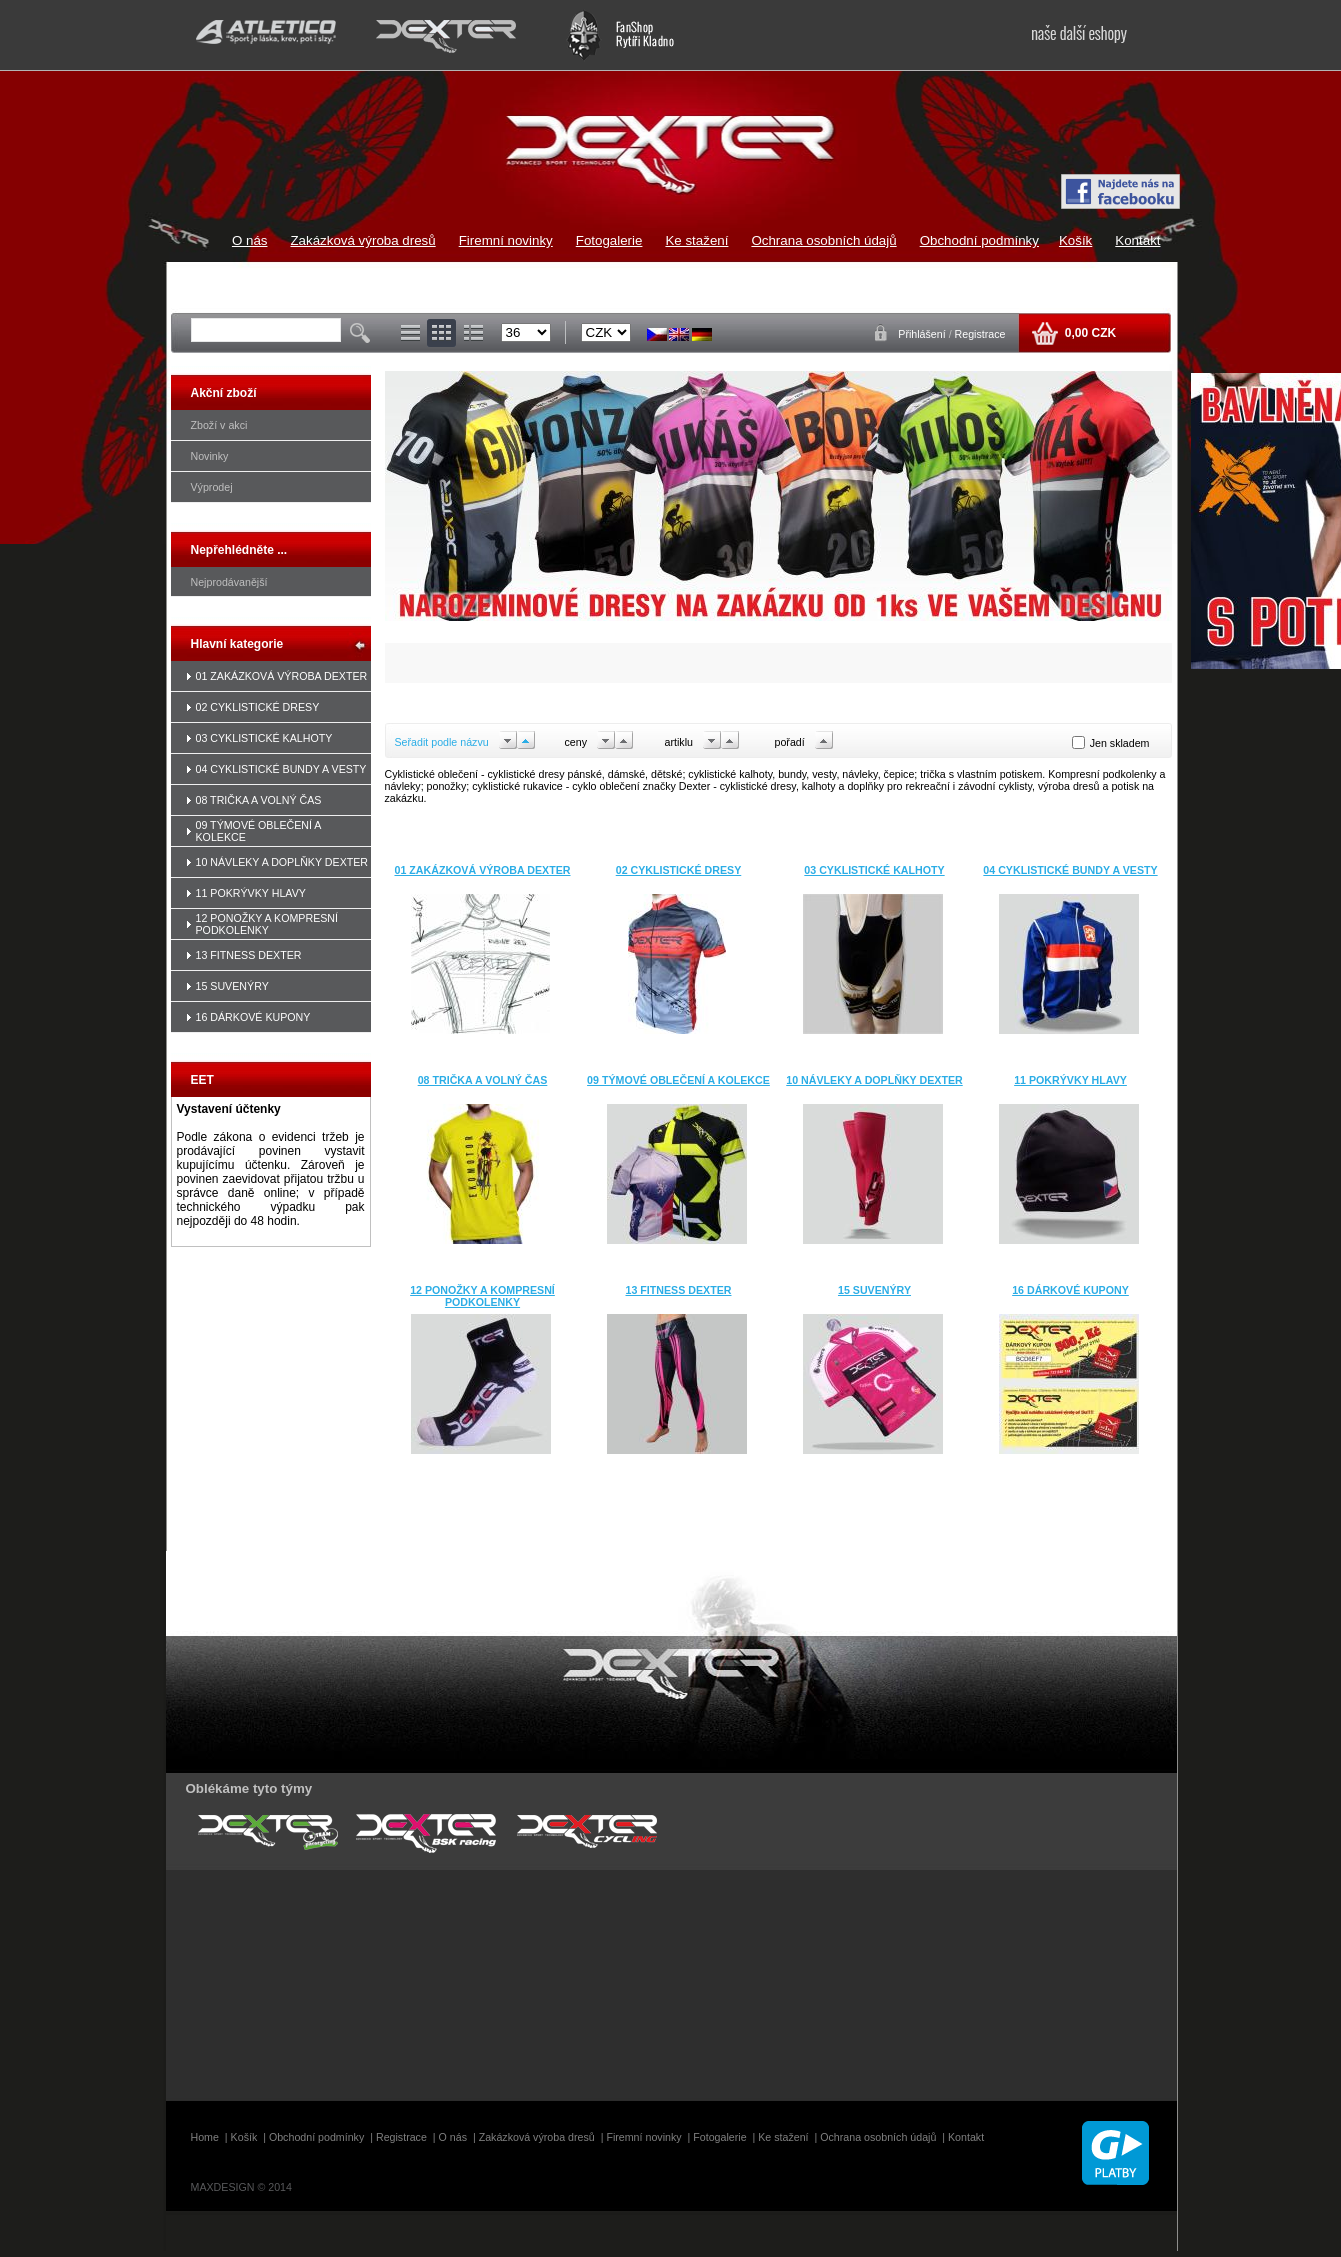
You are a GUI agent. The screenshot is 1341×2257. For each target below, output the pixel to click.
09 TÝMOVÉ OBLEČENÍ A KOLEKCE (678, 1080)
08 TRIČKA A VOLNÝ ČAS (259, 800)
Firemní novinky (506, 240)
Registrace (980, 334)
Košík (1075, 240)
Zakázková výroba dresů (362, 240)
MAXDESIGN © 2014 (241, 2187)
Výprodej (212, 487)
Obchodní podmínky (979, 240)
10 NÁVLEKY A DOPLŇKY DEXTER (282, 862)
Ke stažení (696, 240)
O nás (250, 240)
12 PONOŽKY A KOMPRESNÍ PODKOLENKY (267, 924)
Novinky (210, 456)
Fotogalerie (609, 240)
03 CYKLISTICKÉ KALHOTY (264, 738)
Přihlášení (923, 334)
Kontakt (1137, 240)
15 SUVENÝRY (232, 986)
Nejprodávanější (229, 582)
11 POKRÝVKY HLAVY (251, 893)
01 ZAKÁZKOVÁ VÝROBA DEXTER (282, 676)
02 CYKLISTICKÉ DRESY (258, 707)
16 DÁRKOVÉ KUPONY (253, 1017)
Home (205, 2137)
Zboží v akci (219, 425)
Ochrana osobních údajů (823, 240)
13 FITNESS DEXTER (249, 955)
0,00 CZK (1088, 333)
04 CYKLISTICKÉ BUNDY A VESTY (281, 769)
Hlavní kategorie (237, 644)
